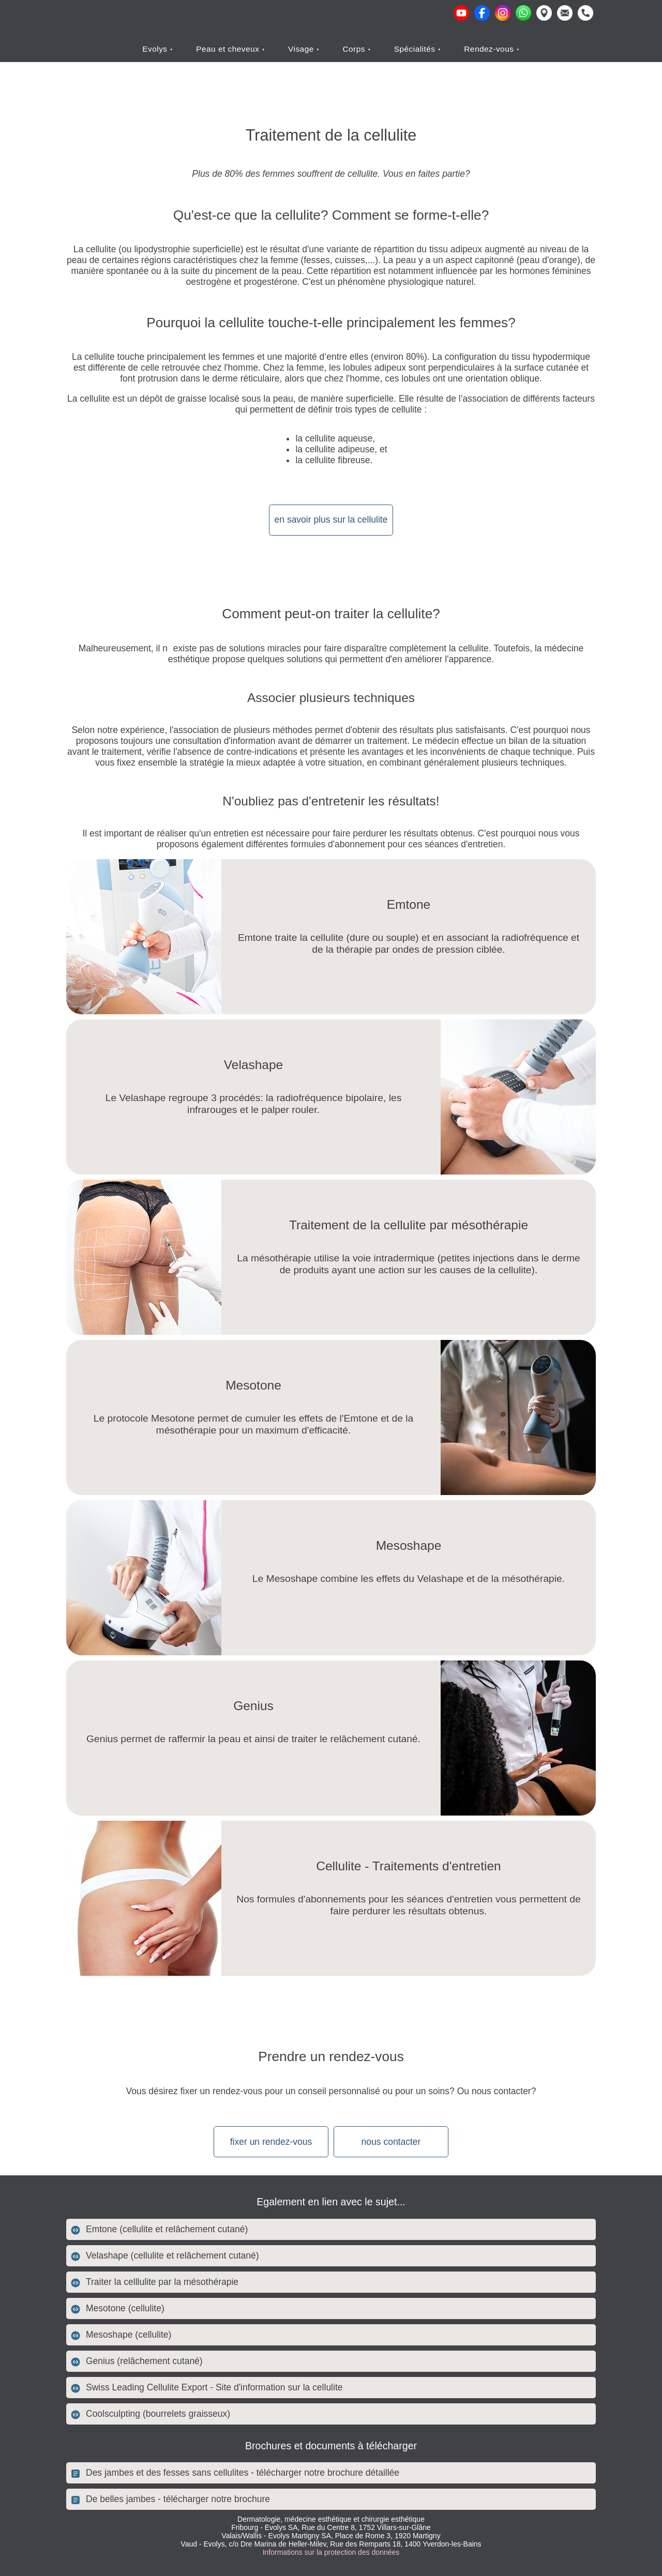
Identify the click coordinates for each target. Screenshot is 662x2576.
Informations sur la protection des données (331, 2552)
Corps (354, 48)
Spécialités (416, 48)
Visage (302, 48)
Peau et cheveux (229, 48)
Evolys (156, 48)
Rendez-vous (490, 48)
